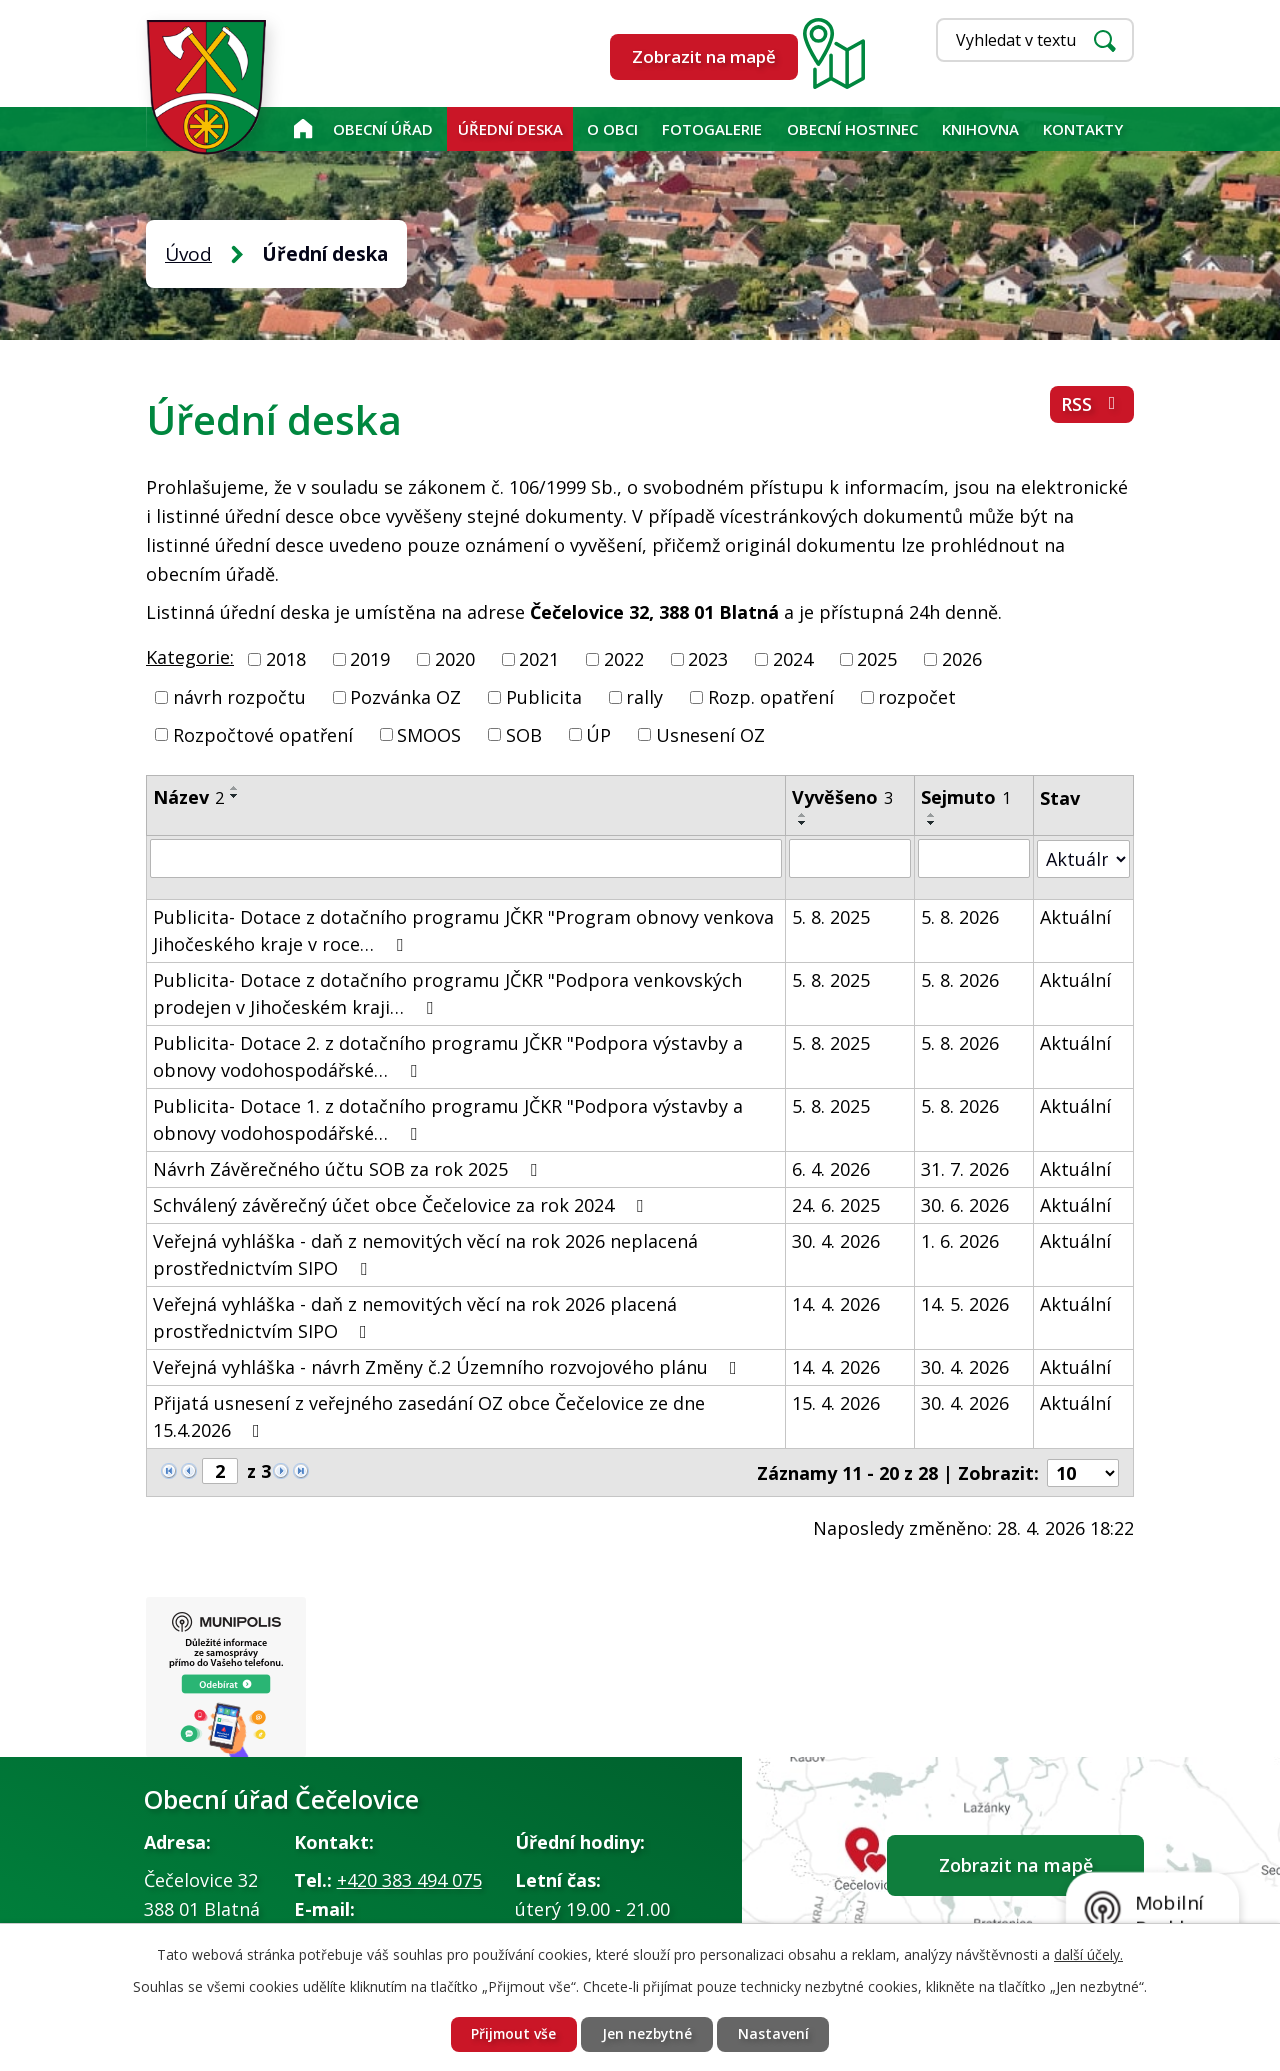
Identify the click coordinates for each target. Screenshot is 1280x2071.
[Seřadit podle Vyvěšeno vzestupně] (803, 815)
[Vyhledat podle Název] (466, 858)
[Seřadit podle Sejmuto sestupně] (933, 823)
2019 (370, 659)
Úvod (302, 129)
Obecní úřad (383, 129)
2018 (286, 659)
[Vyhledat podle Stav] (1083, 857)
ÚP (598, 734)
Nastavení (775, 2034)
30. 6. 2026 (966, 1204)
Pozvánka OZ (405, 697)
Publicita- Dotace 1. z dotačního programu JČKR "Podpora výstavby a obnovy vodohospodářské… (448, 1118)
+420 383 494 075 (409, 1880)
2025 (877, 659)
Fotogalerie (712, 129)
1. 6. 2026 (961, 1240)
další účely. (1088, 1953)
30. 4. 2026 (836, 1240)
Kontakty (1083, 129)
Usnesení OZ (710, 734)
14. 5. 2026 (966, 1303)
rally (644, 697)
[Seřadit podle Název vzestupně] (235, 788)
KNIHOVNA (980, 129)
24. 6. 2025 (836, 1204)
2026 (962, 659)
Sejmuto (967, 797)
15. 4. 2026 (836, 1402)
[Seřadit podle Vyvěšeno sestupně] (803, 823)
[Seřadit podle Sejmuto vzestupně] (933, 815)
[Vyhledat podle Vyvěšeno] (850, 858)
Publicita (544, 697)
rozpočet (917, 697)
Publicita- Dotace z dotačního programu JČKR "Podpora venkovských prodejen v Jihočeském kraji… (447, 992)
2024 (793, 659)
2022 (624, 659)
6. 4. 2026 (831, 1168)
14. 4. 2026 (836, 1303)
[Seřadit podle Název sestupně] (235, 796)
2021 (539, 659)
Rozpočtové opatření (263, 734)
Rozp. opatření (771, 697)
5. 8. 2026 (961, 916)
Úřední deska (510, 129)
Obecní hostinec (852, 129)
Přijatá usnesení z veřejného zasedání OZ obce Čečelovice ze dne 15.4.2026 (429, 1415)
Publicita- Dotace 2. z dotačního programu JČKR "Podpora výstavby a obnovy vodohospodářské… (448, 1055)
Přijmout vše (512, 2034)
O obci (612, 129)
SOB (524, 734)
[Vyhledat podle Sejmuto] (974, 858)
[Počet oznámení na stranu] (1083, 1471)
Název (188, 797)
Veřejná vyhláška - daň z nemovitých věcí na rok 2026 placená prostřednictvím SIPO (415, 1316)
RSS (1092, 405)
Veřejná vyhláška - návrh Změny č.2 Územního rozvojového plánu (449, 1366)
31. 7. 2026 (966, 1168)
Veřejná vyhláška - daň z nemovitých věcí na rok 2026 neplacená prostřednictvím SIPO (425, 1253)
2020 (455, 659)
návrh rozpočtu (239, 697)
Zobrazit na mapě (704, 56)
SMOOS (429, 734)
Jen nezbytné (648, 2034)
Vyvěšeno (842, 797)
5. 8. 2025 (831, 916)
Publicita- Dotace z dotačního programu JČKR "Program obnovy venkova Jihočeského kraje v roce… (463, 929)
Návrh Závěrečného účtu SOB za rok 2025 (349, 1168)
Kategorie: (190, 657)
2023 (708, 659)
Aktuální (1075, 916)
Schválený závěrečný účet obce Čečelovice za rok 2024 (402, 1204)
